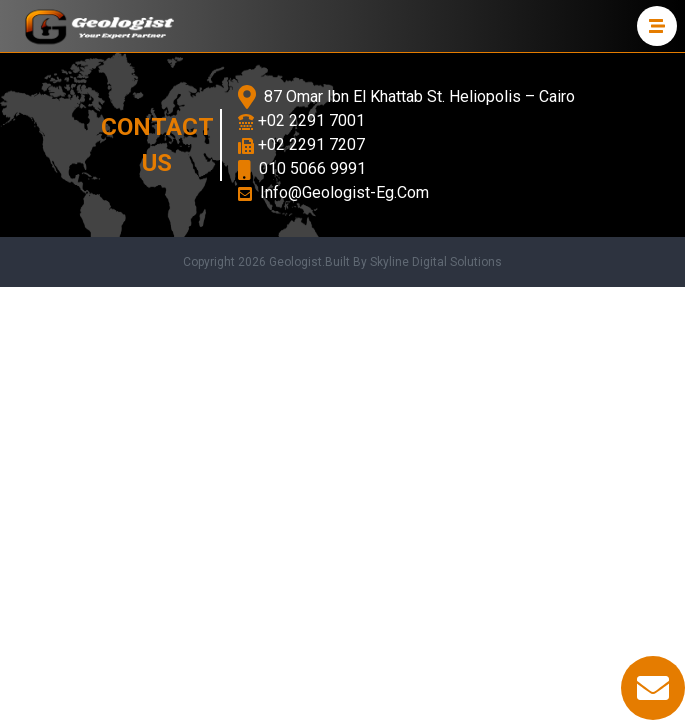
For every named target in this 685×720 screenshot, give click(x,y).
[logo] (99, 26)
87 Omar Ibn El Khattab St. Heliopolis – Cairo (406, 97)
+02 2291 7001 (301, 120)
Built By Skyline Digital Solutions (413, 262)
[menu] (657, 26)
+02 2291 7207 (301, 144)
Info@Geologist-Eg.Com (333, 192)
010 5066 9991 (302, 168)
